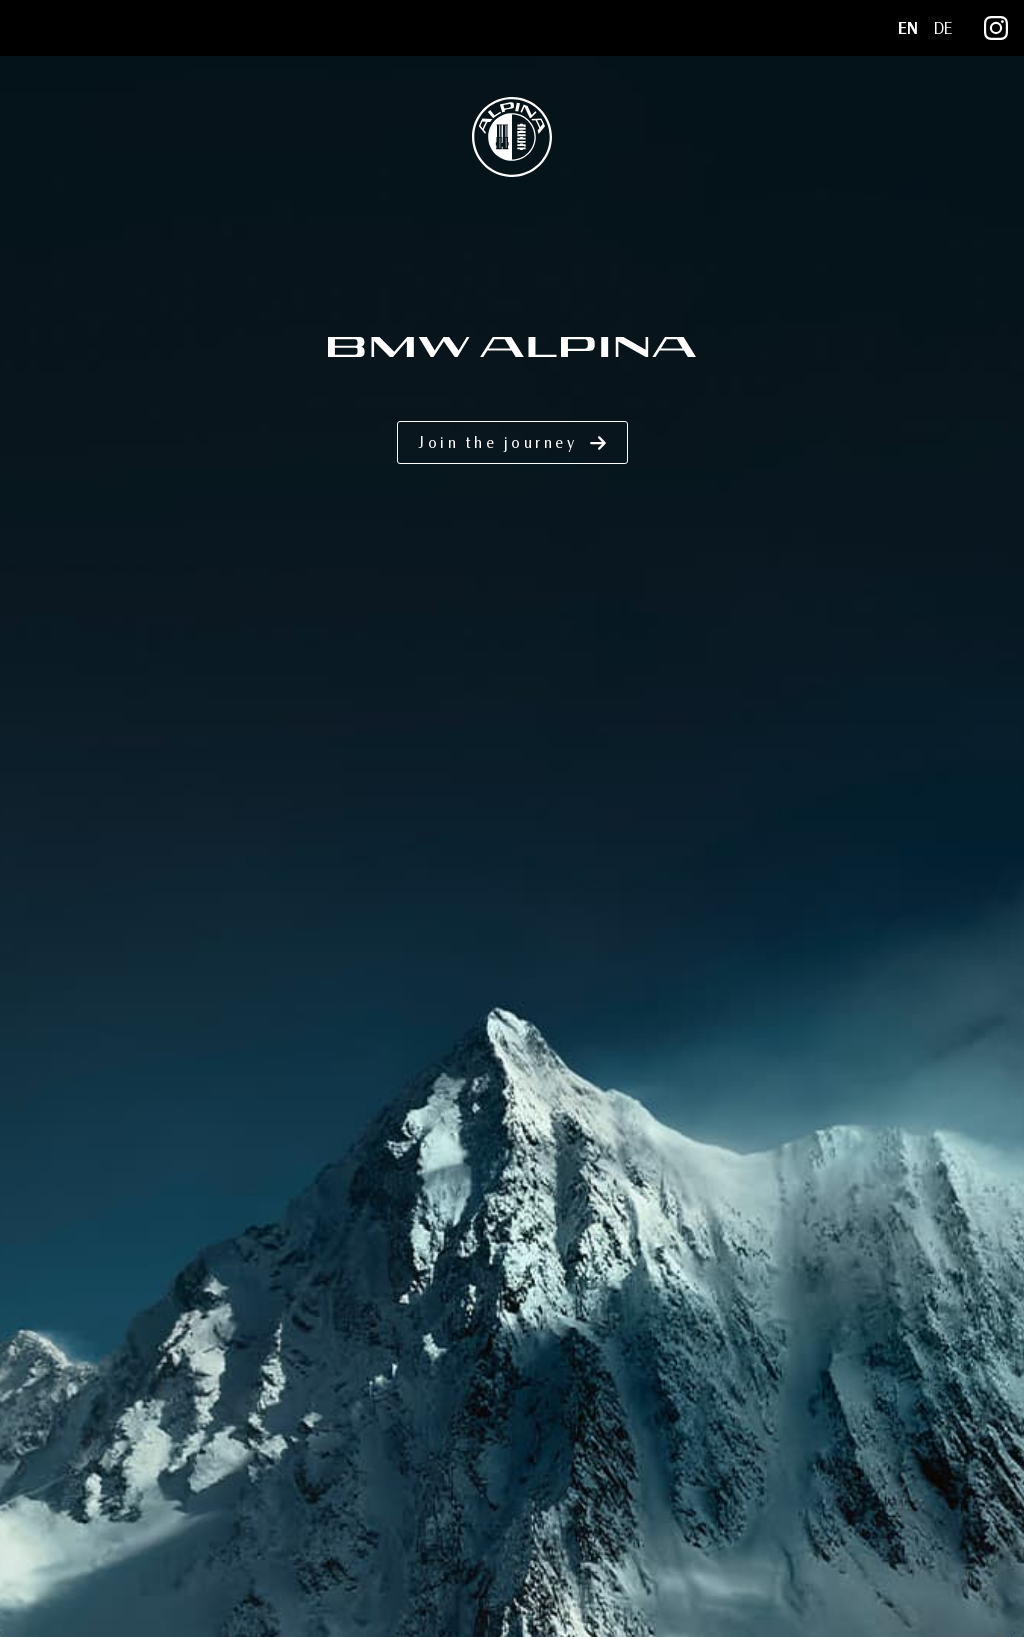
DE (943, 28)
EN (908, 28)
